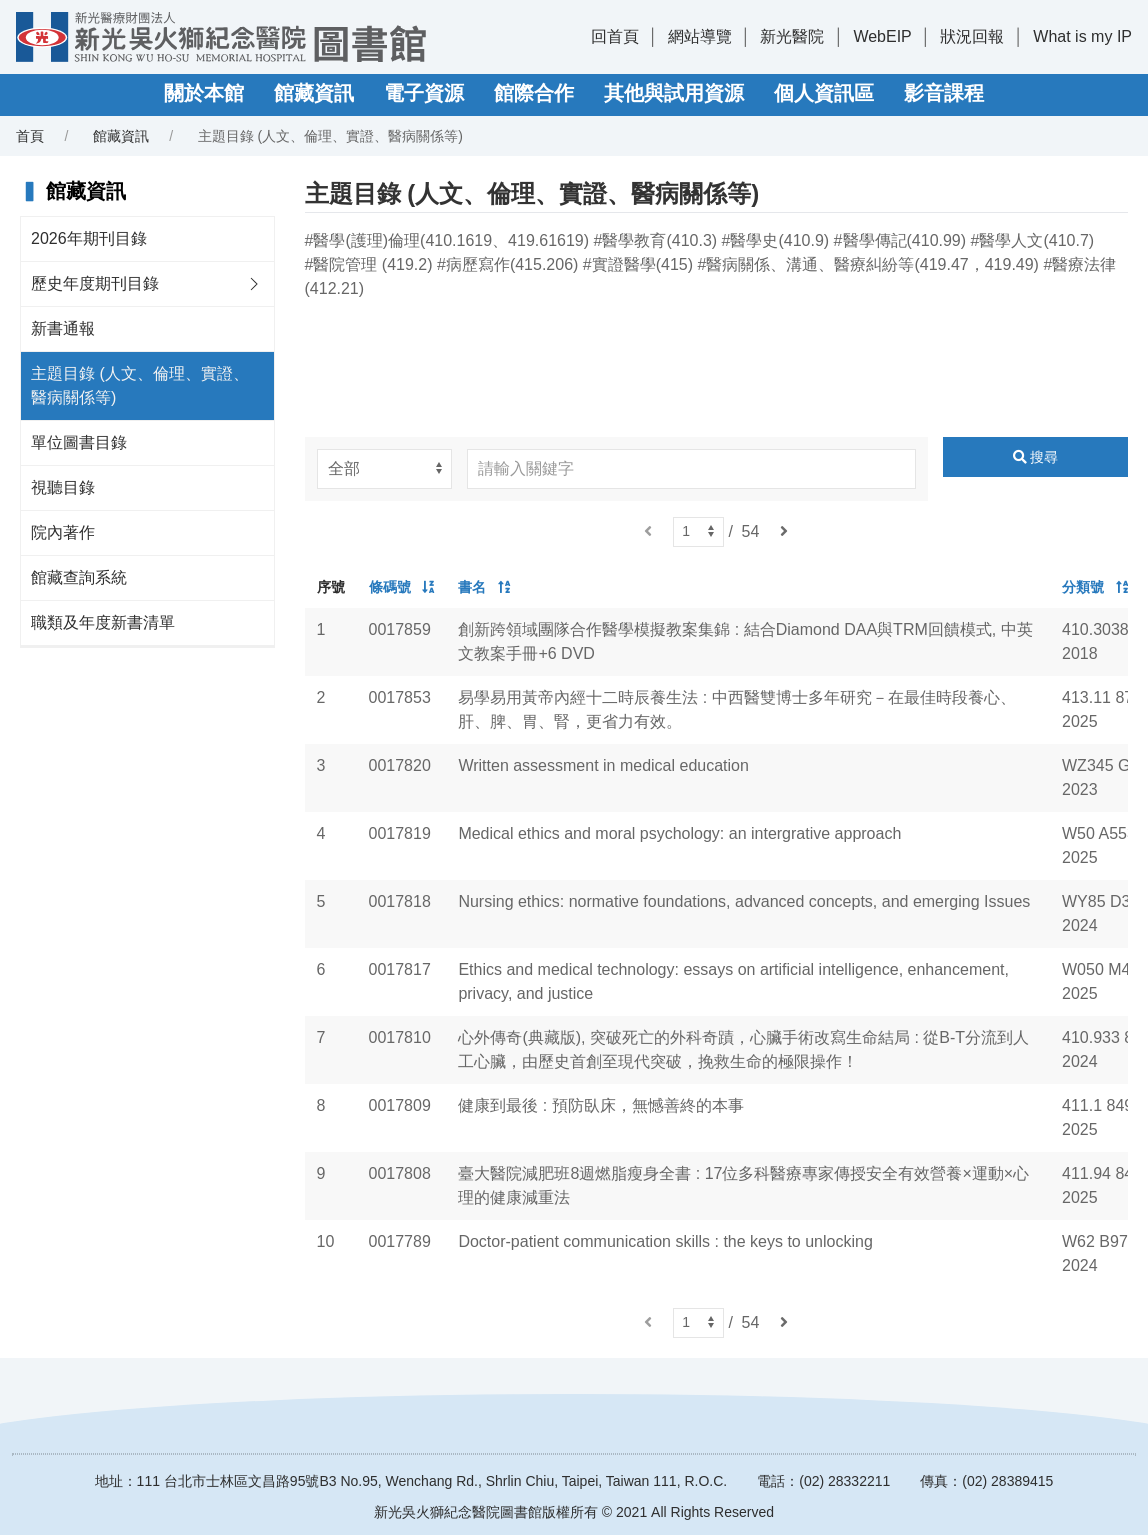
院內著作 (63, 532)
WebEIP (882, 36)
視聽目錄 (63, 487)
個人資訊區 (824, 93)
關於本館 (204, 93)
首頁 (30, 136)
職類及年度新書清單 (103, 622)
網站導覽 (700, 36)
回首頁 (615, 36)
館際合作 (534, 93)
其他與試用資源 (674, 93)
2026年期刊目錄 (89, 238)
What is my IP (1082, 36)
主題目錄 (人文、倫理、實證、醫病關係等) (140, 385)
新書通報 (63, 328)
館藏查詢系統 (79, 577)
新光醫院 (792, 36)
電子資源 (424, 93)
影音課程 (944, 93)
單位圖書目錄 (79, 442)
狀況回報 (972, 36)
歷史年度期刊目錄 (95, 283)
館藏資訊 (314, 93)
